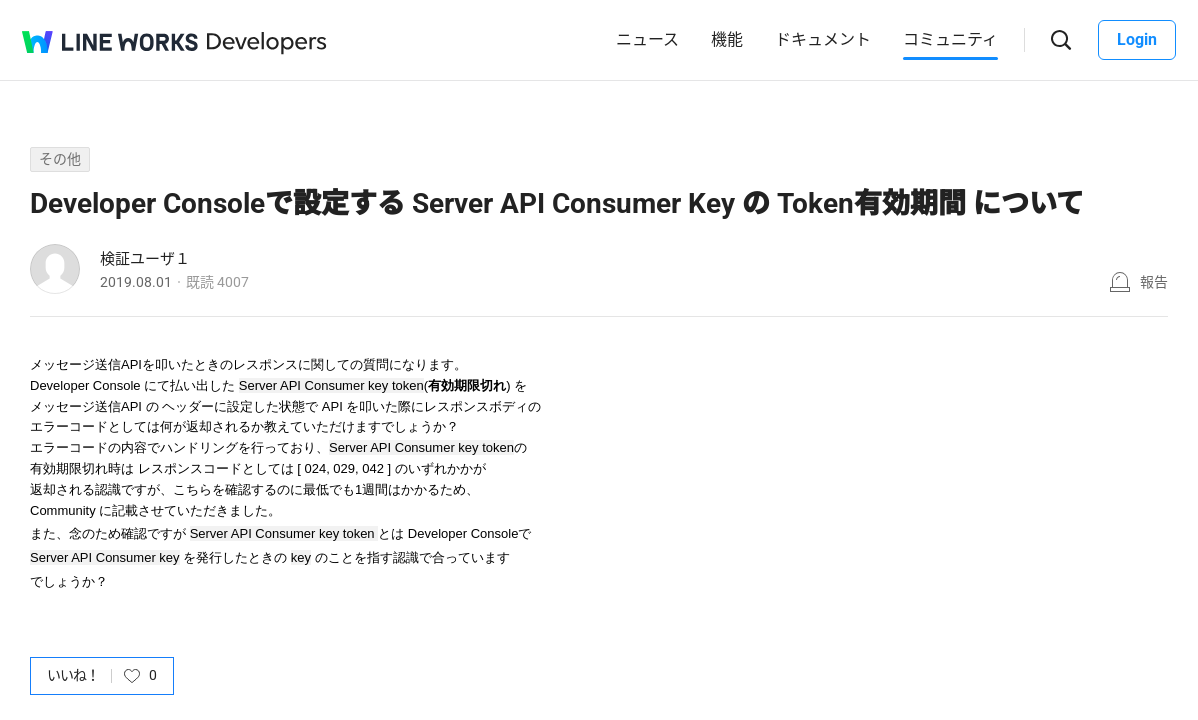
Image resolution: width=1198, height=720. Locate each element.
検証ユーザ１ (145, 259)
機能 (727, 39)
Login (1137, 39)
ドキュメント (823, 39)
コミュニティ (950, 39)
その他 (60, 159)
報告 (1154, 282)
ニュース (647, 39)
